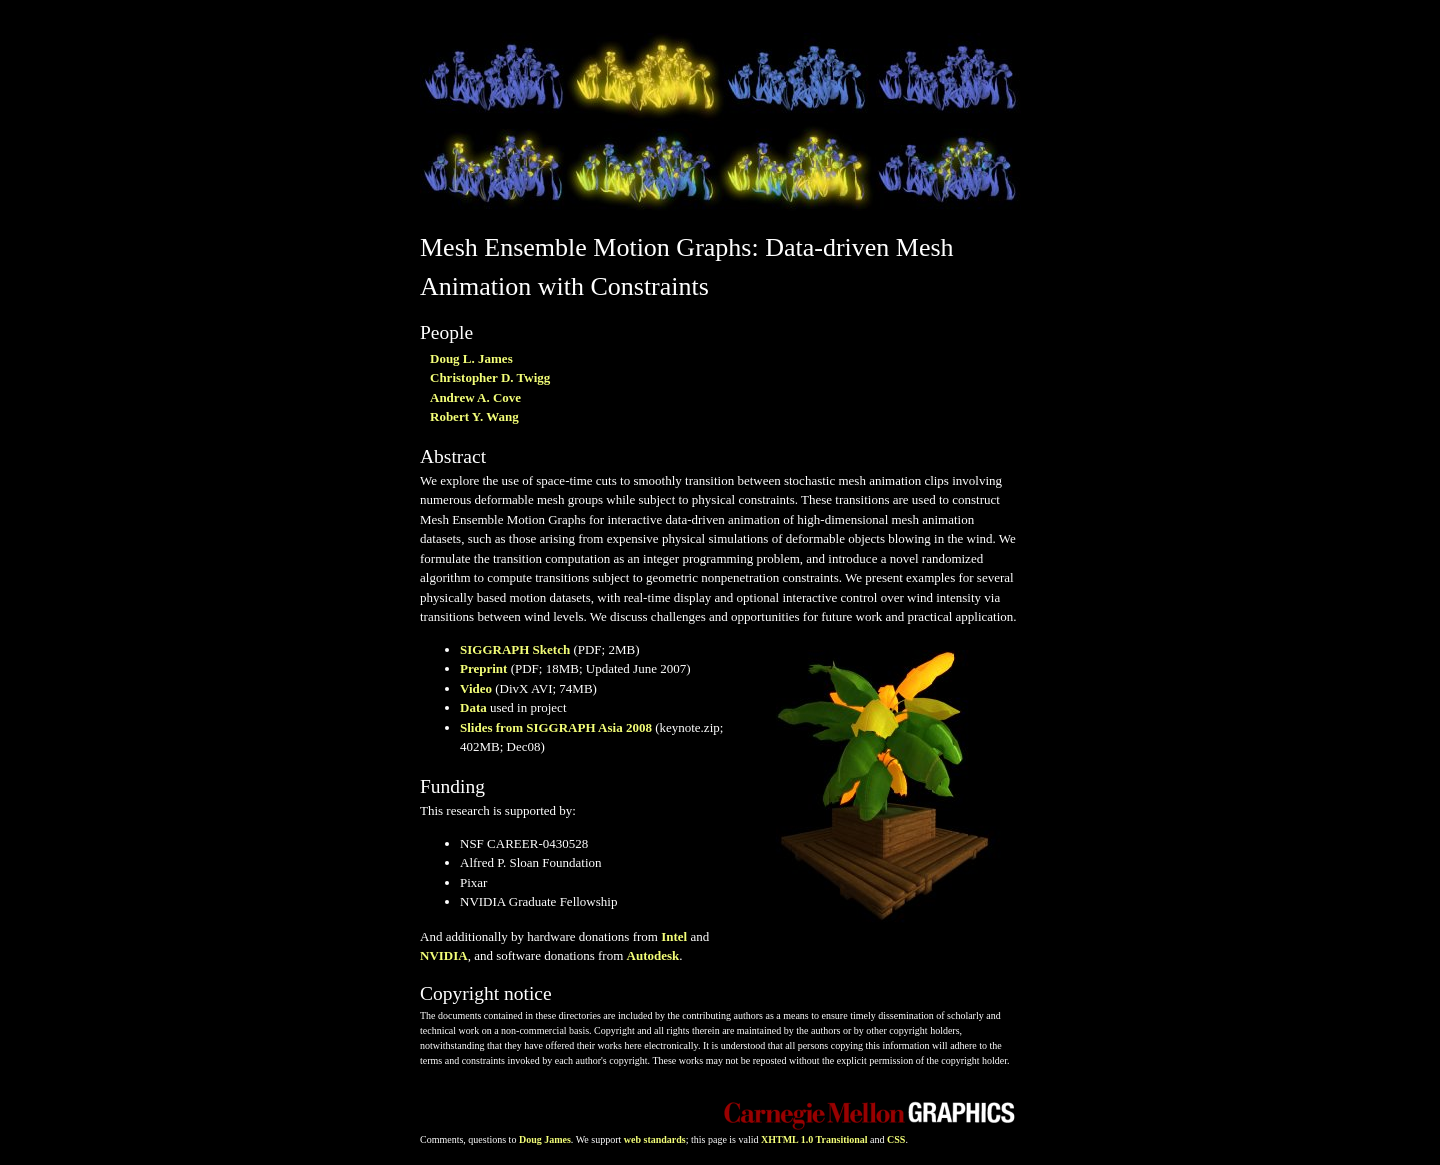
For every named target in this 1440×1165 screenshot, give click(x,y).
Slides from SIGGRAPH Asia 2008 (556, 727)
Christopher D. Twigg (490, 377)
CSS (896, 1139)
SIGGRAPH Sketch (515, 649)
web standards (655, 1139)
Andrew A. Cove (475, 397)
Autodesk (653, 955)
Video (476, 688)
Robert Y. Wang (474, 416)
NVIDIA (444, 955)
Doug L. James (471, 358)
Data (473, 707)
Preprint (483, 668)
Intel (674, 936)
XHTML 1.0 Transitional (814, 1139)
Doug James (545, 1139)
